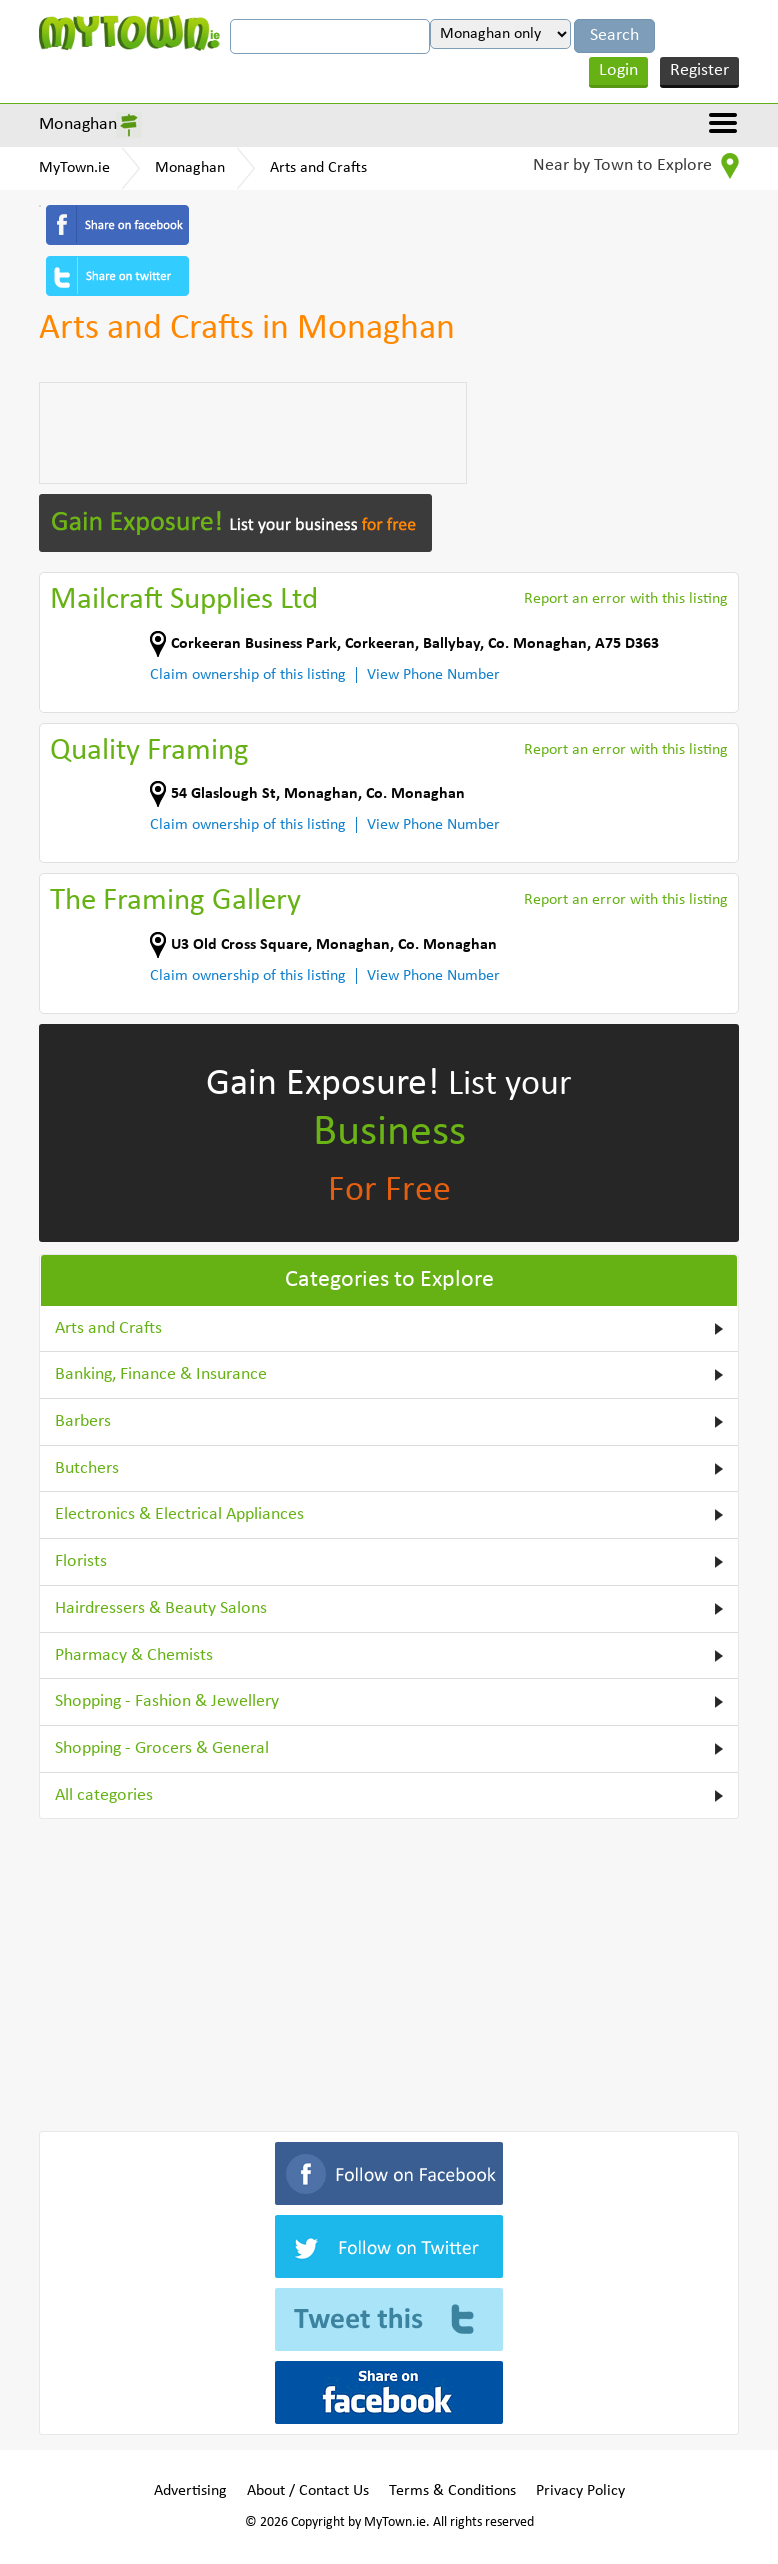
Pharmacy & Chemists (134, 1655)
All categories (104, 1795)
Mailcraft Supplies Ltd (184, 600)
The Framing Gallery (175, 901)
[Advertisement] (253, 433)
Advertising (190, 2491)
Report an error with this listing (626, 599)
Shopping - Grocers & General (162, 1748)
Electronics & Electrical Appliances (179, 1514)
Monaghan (78, 124)
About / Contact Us (308, 2491)
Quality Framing (149, 751)
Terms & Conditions (452, 2491)
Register (699, 70)
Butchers (87, 1468)
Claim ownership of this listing (248, 675)
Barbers (83, 1421)
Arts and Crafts (318, 168)
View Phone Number (433, 675)
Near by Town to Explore (636, 166)
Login (618, 70)
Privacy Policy (580, 2491)
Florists (81, 1561)
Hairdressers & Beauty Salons (161, 1608)
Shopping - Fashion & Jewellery (167, 1701)
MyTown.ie (74, 168)
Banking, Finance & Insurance (161, 1374)
